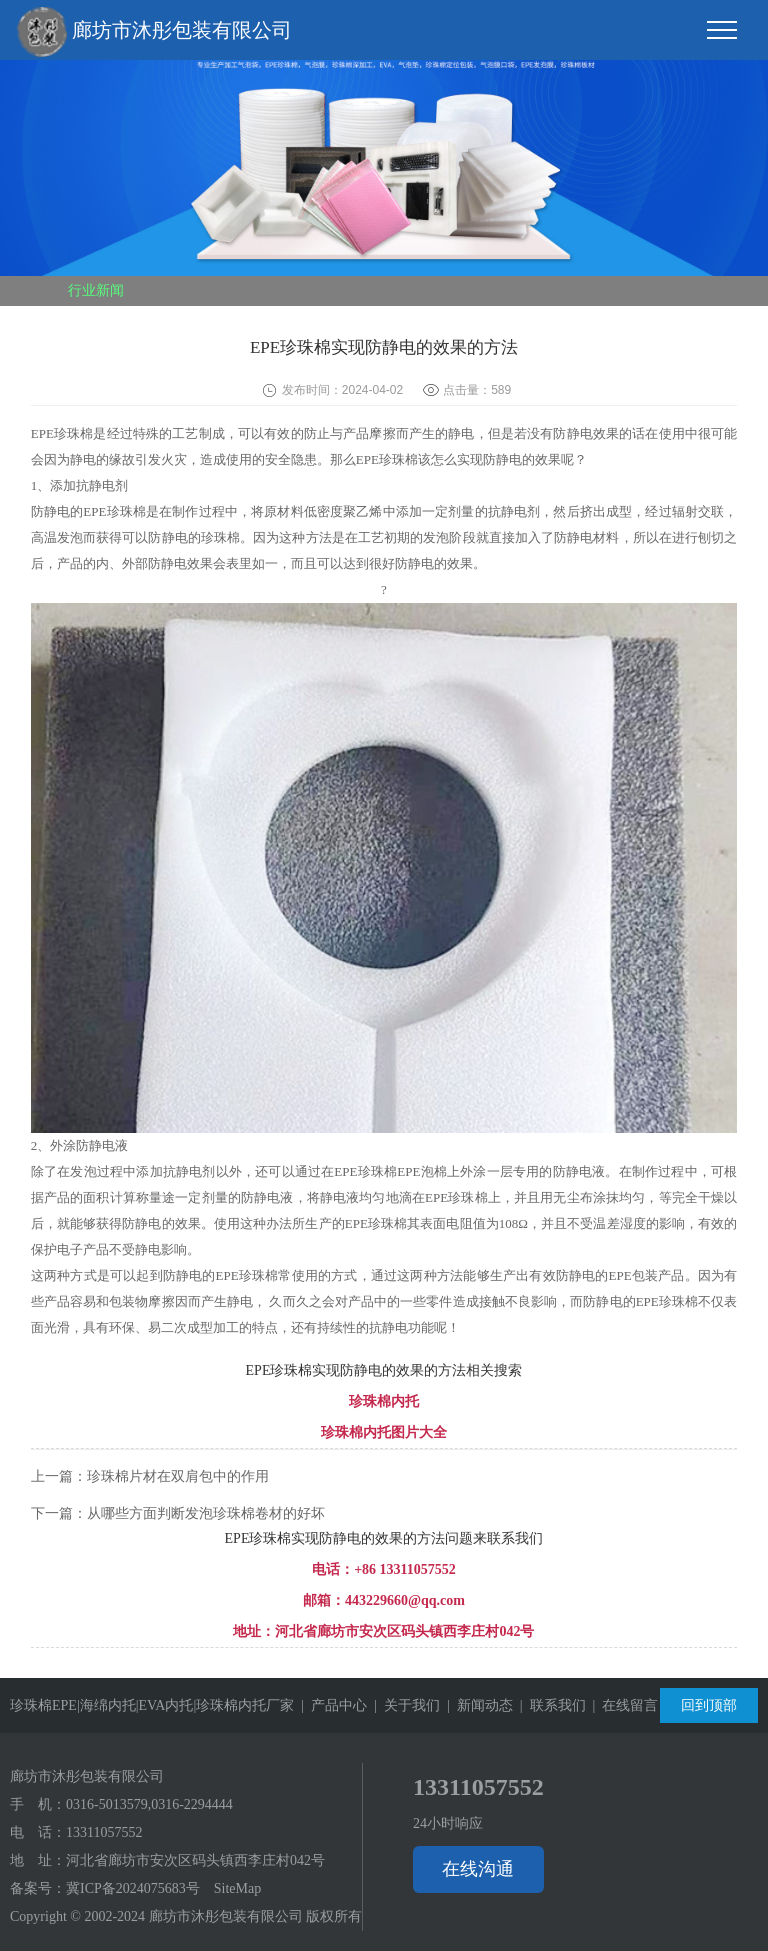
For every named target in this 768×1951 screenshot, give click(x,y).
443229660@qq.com (405, 1600)
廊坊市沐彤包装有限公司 (154, 32)
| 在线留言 (622, 1705)
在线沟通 (478, 1869)
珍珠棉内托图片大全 (384, 1432)
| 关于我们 (403, 1705)
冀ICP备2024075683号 (133, 1888)
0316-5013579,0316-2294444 (149, 1804)
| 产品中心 (330, 1705)
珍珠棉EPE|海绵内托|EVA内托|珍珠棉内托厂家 (152, 1705)
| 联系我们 (549, 1705)
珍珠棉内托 (384, 1401)
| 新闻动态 (476, 1705)
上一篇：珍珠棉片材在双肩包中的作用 (150, 1476)
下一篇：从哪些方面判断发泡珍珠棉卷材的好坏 (178, 1513)
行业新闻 (96, 290)
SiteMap (237, 1888)
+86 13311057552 (405, 1569)
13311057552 (104, 1832)
